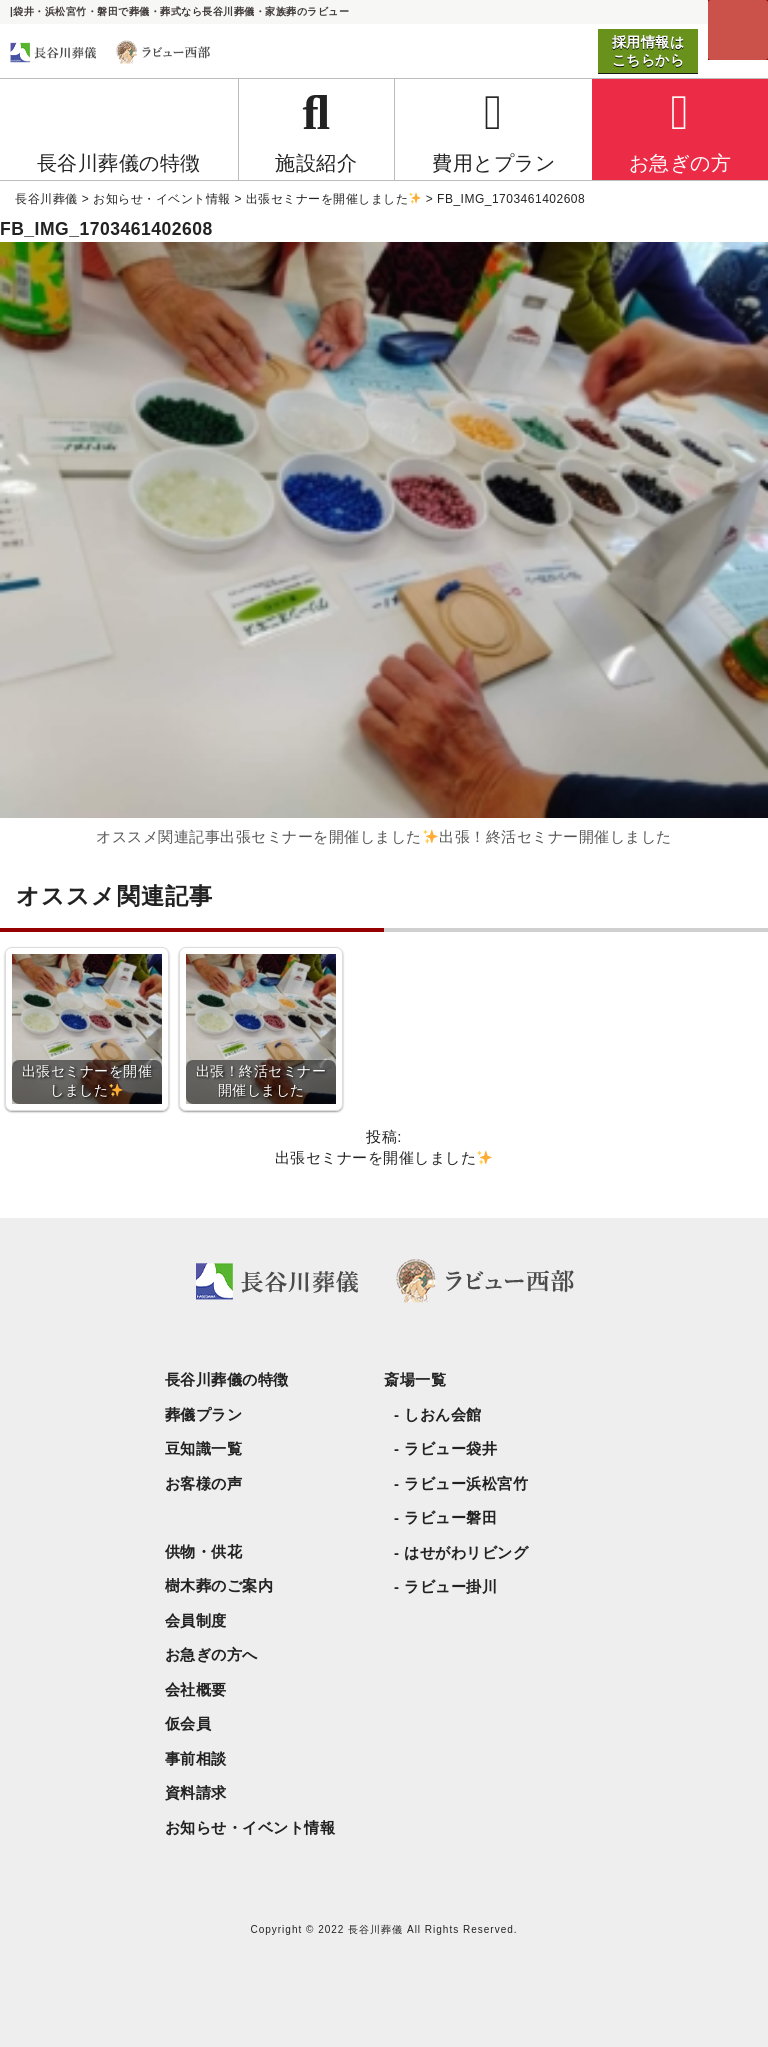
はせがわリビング (466, 1552)
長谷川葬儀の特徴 (227, 1379)
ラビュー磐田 (450, 1517)
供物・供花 (204, 1551)
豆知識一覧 (204, 1448)
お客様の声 (204, 1483)
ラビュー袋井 (450, 1448)
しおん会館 (443, 1414)
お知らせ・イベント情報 (250, 1827)
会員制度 (196, 1620)
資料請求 (196, 1792)
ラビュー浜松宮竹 (466, 1483)
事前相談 (196, 1758)
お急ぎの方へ (211, 1654)
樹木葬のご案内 (219, 1585)
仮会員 (188, 1723)
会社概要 (196, 1689)
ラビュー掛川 (450, 1586)
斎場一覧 (415, 1379)
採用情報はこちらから (648, 51)
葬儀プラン (204, 1414)
